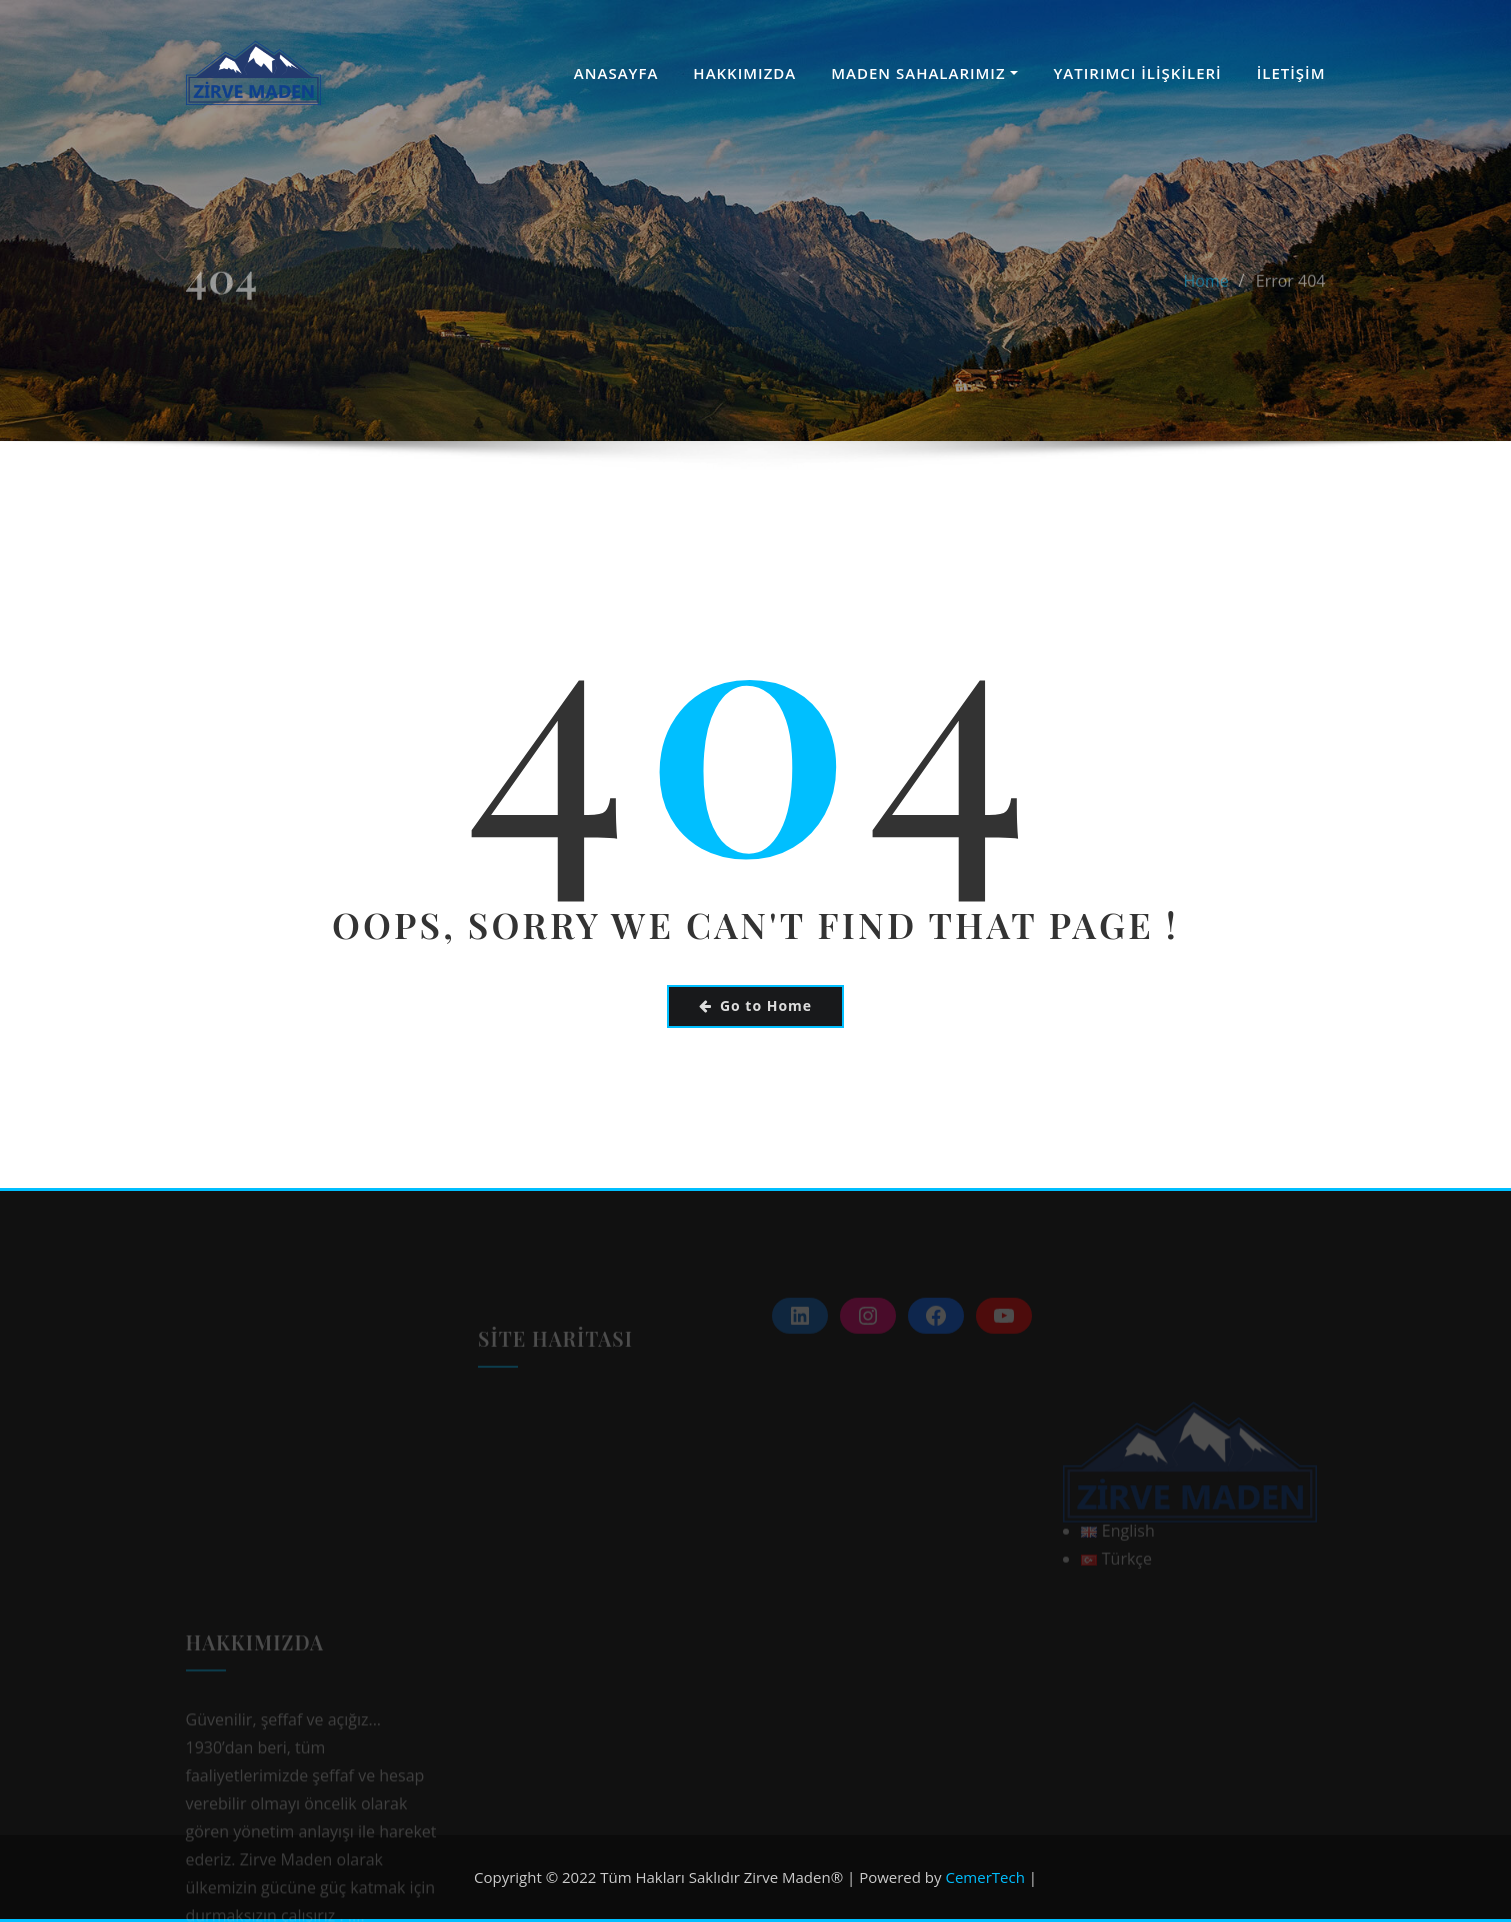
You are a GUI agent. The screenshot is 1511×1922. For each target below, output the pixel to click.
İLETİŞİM (1291, 73)
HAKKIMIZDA (744, 73)
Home (1206, 306)
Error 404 (1291, 306)
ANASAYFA (616, 73)
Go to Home (755, 1005)
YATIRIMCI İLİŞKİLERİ (1137, 73)
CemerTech (984, 1877)
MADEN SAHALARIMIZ (924, 73)
